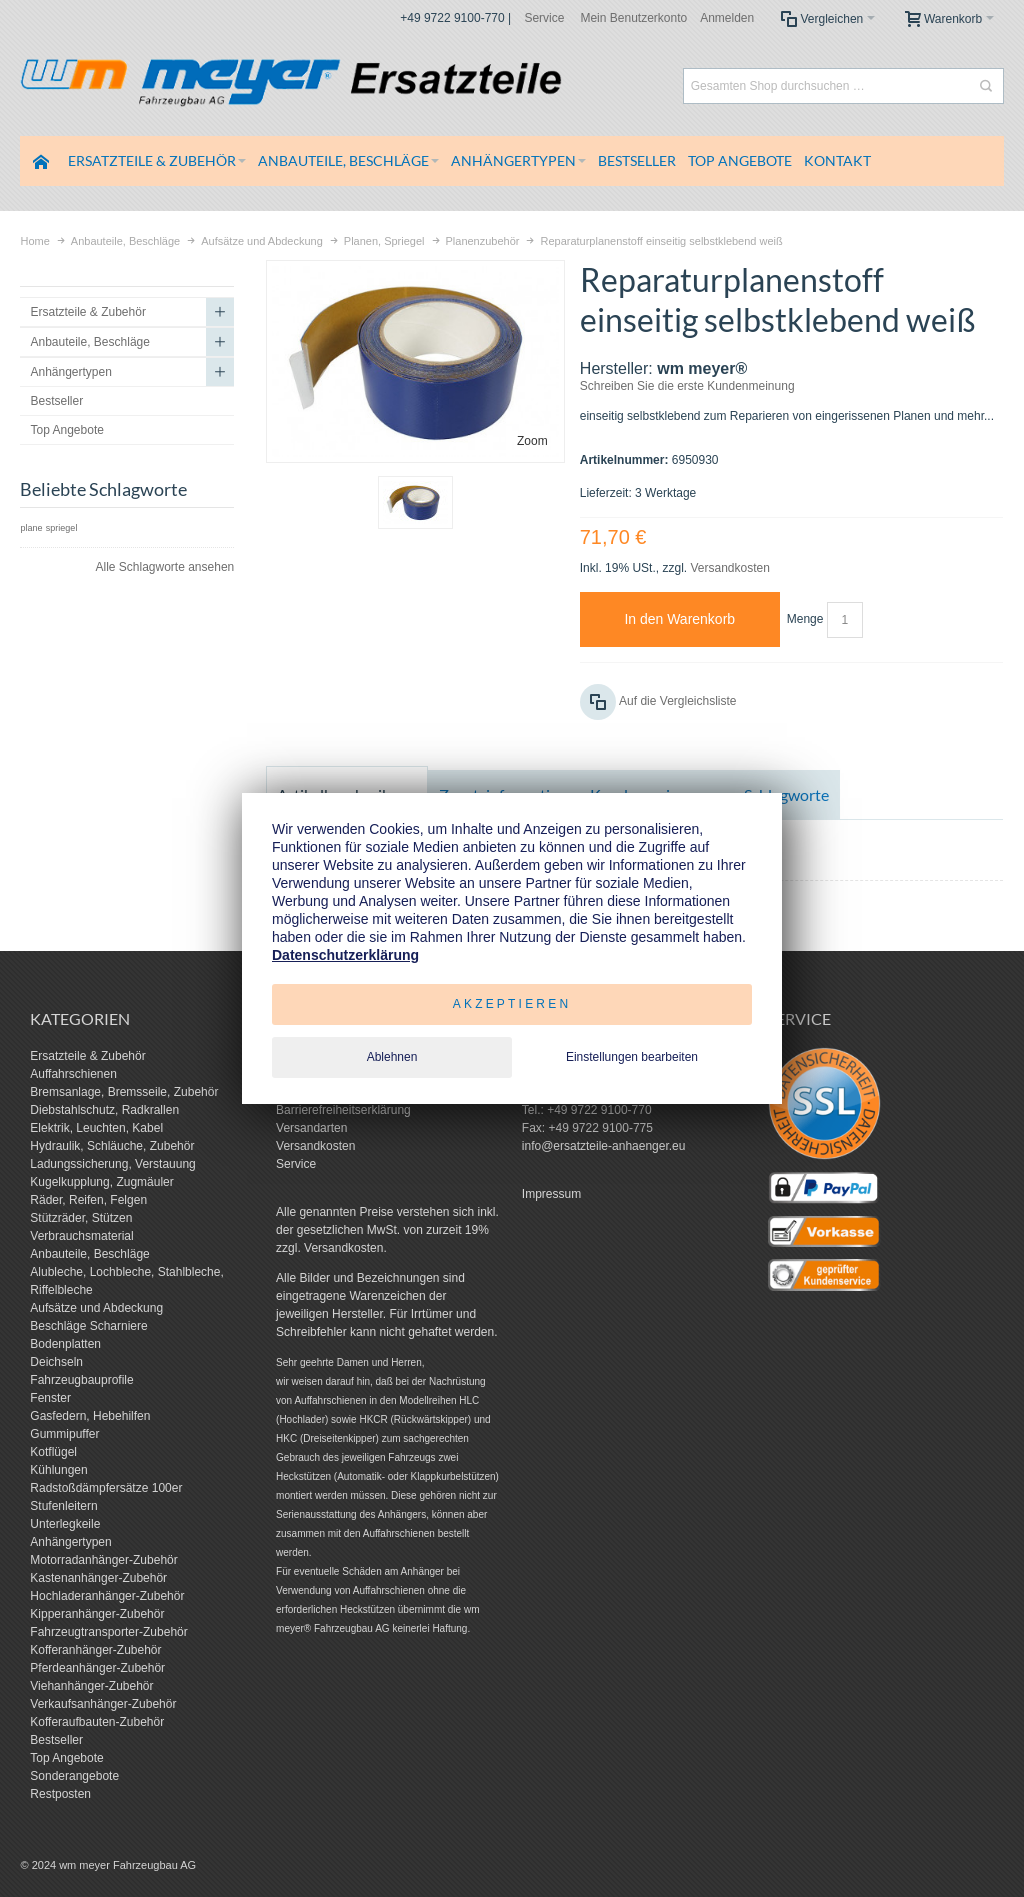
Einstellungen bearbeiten (632, 1057)
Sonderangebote (74, 1776)
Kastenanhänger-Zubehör (98, 1578)
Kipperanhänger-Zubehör (97, 1614)
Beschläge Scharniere (88, 1326)
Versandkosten (729, 568)
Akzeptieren (512, 1004)
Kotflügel (53, 1452)
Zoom (532, 441)
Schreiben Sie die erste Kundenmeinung (687, 386)
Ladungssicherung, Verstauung (112, 1164)
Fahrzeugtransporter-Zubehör (108, 1632)
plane (31, 528)
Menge (805, 619)
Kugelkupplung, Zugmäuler (101, 1182)
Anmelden (727, 18)
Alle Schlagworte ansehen (164, 567)
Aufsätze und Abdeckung (96, 1308)
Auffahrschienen (73, 1074)
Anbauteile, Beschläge (89, 1254)
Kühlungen (58, 1470)
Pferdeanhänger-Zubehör (97, 1668)
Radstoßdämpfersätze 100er (106, 1488)
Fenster (50, 1398)
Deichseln (56, 1362)
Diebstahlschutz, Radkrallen (104, 1110)
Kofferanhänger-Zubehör (95, 1650)
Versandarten (311, 1128)
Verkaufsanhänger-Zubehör (103, 1704)
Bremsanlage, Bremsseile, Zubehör (124, 1092)
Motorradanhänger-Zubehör (103, 1560)
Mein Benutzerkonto (633, 18)
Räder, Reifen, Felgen (88, 1200)
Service (544, 18)
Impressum (551, 1194)
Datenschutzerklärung (345, 955)
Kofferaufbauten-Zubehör (97, 1722)
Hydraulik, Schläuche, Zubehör (112, 1146)
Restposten (60, 1794)
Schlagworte (786, 794)
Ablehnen (392, 1057)
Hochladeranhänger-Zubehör (107, 1596)
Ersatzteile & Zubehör (87, 1056)
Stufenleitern (63, 1506)
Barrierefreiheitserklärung (343, 1110)
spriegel (62, 528)
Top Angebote (66, 1758)
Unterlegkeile (65, 1524)
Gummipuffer (64, 1434)
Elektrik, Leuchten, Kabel (96, 1128)
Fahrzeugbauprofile (81, 1380)
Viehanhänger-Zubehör (91, 1686)
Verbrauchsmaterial (81, 1236)
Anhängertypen (70, 1542)
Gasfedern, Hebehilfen (90, 1416)
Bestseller (56, 1740)
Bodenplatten (65, 1344)
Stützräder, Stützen (81, 1218)
